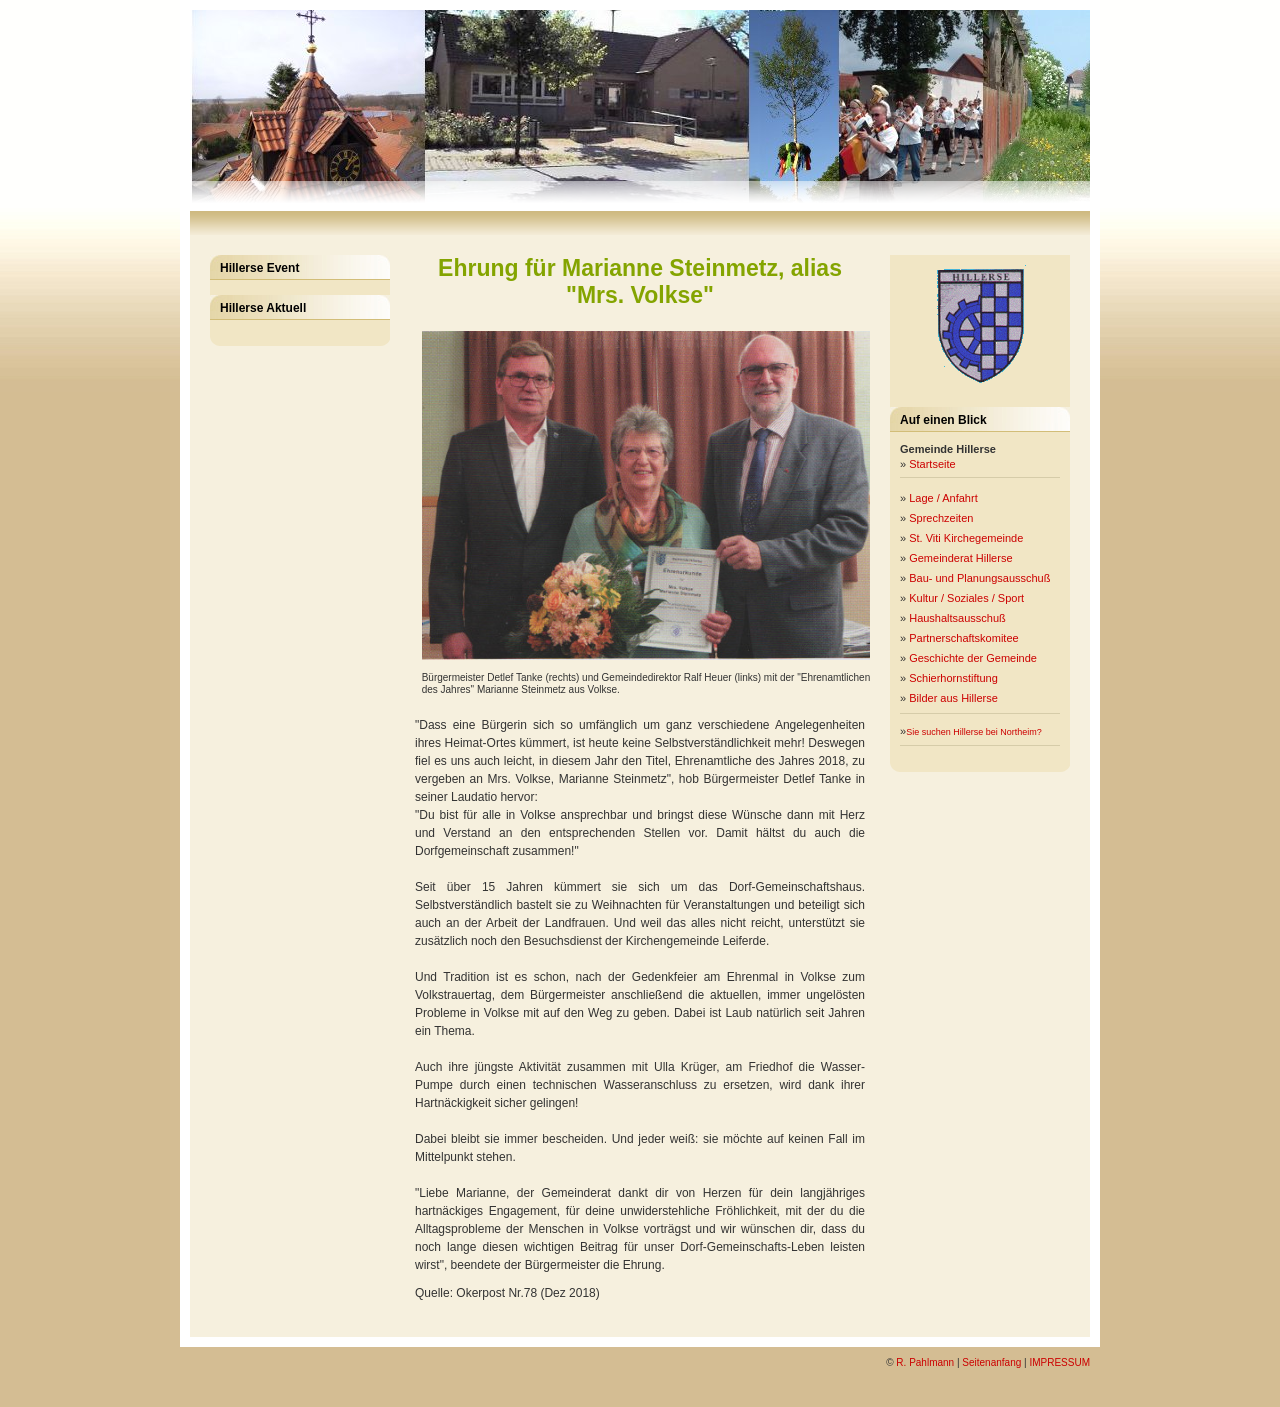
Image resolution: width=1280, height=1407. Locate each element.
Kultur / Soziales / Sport (968, 598)
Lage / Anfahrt (945, 498)
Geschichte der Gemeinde (974, 658)
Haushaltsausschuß (959, 618)
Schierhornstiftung (955, 678)
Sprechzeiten (941, 518)
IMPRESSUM (1059, 1362)
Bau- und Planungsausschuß (981, 578)
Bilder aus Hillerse (955, 698)
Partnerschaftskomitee (965, 638)
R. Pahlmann (925, 1362)
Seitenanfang (991, 1362)
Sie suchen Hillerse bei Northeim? (974, 732)
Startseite (932, 464)
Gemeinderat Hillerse (962, 558)
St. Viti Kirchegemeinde (967, 538)
